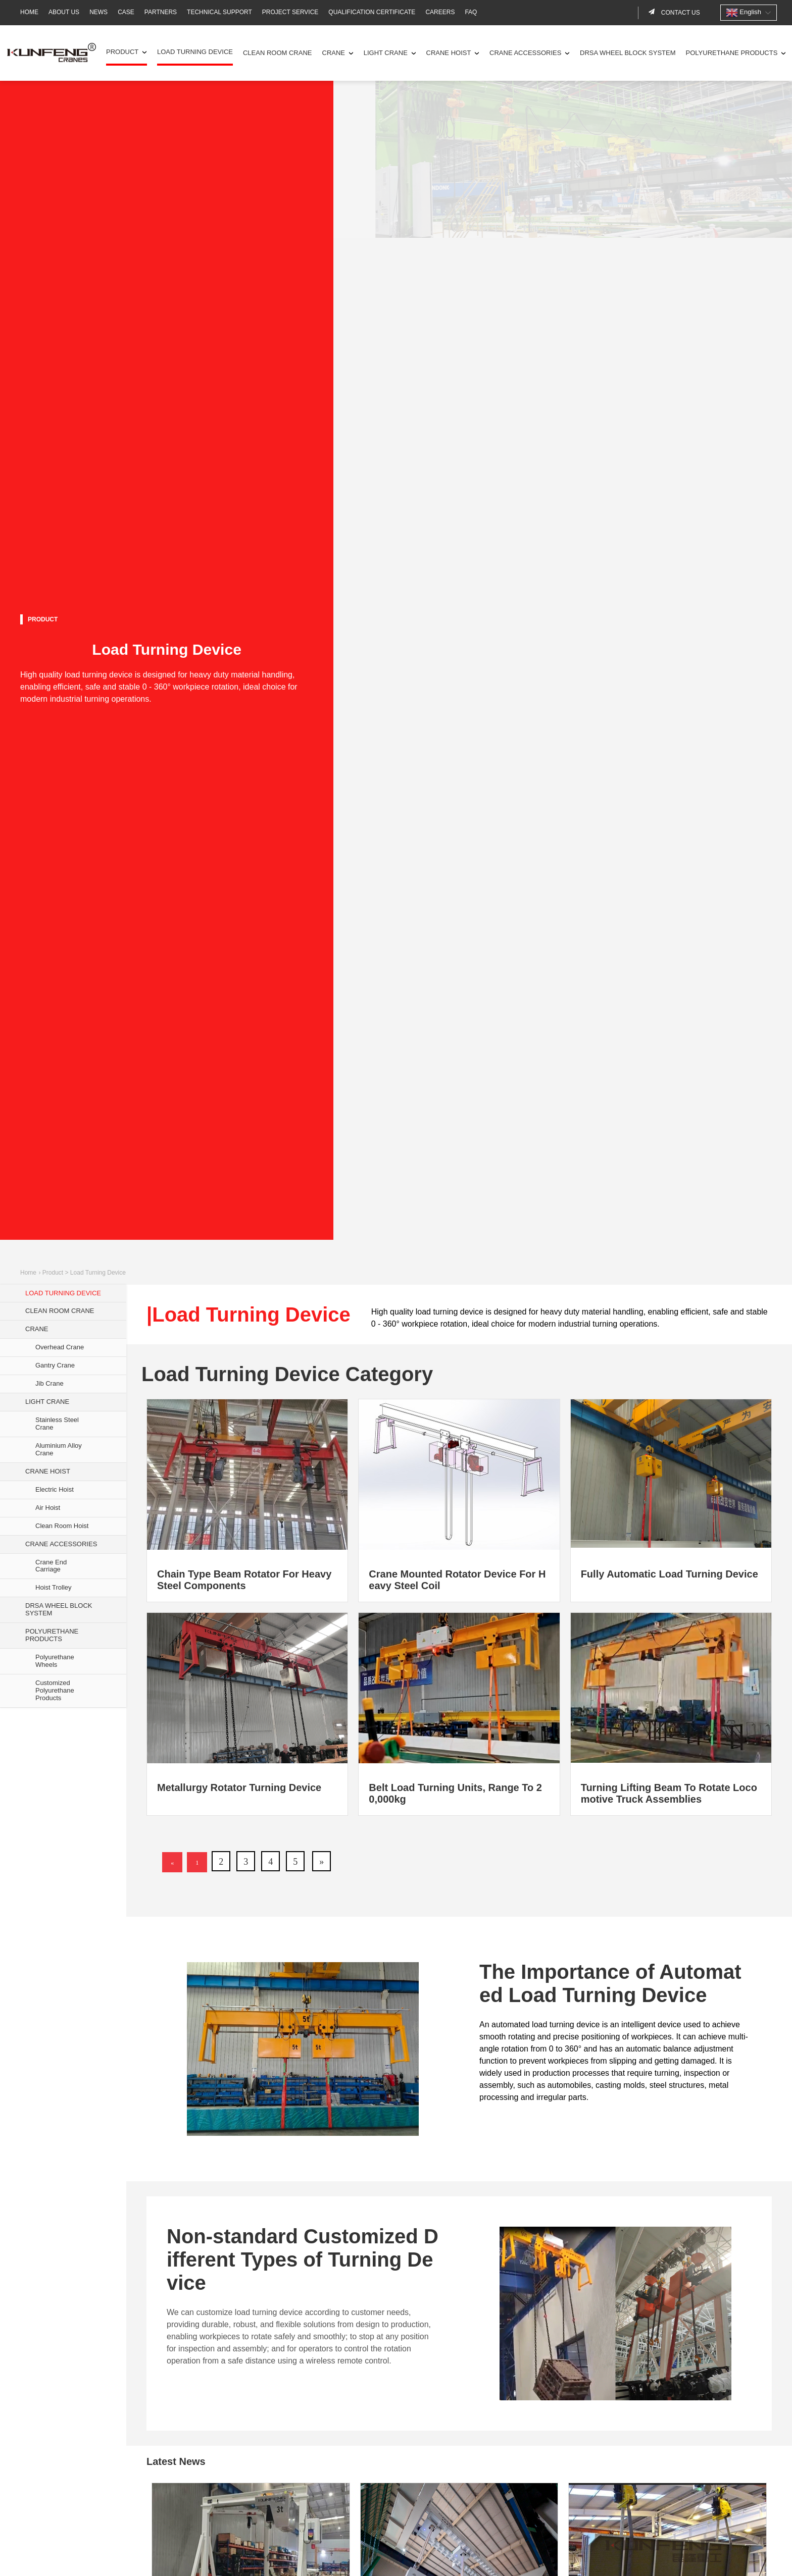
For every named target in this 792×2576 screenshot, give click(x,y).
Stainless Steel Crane (57, 1423)
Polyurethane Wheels (54, 1660)
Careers (440, 12)
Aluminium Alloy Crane (58, 1449)
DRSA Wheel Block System (628, 53)
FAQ (471, 12)
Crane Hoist (448, 53)
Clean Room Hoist (62, 1526)
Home (29, 12)
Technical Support (219, 12)
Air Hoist (47, 1507)
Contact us (680, 12)
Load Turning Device (195, 52)
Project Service (290, 12)
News (98, 12)
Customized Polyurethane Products (54, 1690)
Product (122, 52)
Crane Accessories (525, 53)
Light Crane (386, 53)
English (743, 13)
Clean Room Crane (277, 53)
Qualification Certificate (371, 12)
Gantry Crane (55, 1365)
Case (126, 12)
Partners (160, 12)
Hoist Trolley (53, 1587)
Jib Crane (49, 1383)
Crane (333, 53)
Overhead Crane (59, 1347)
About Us (63, 12)
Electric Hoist (54, 1489)
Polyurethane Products (732, 53)
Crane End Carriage (51, 1565)
